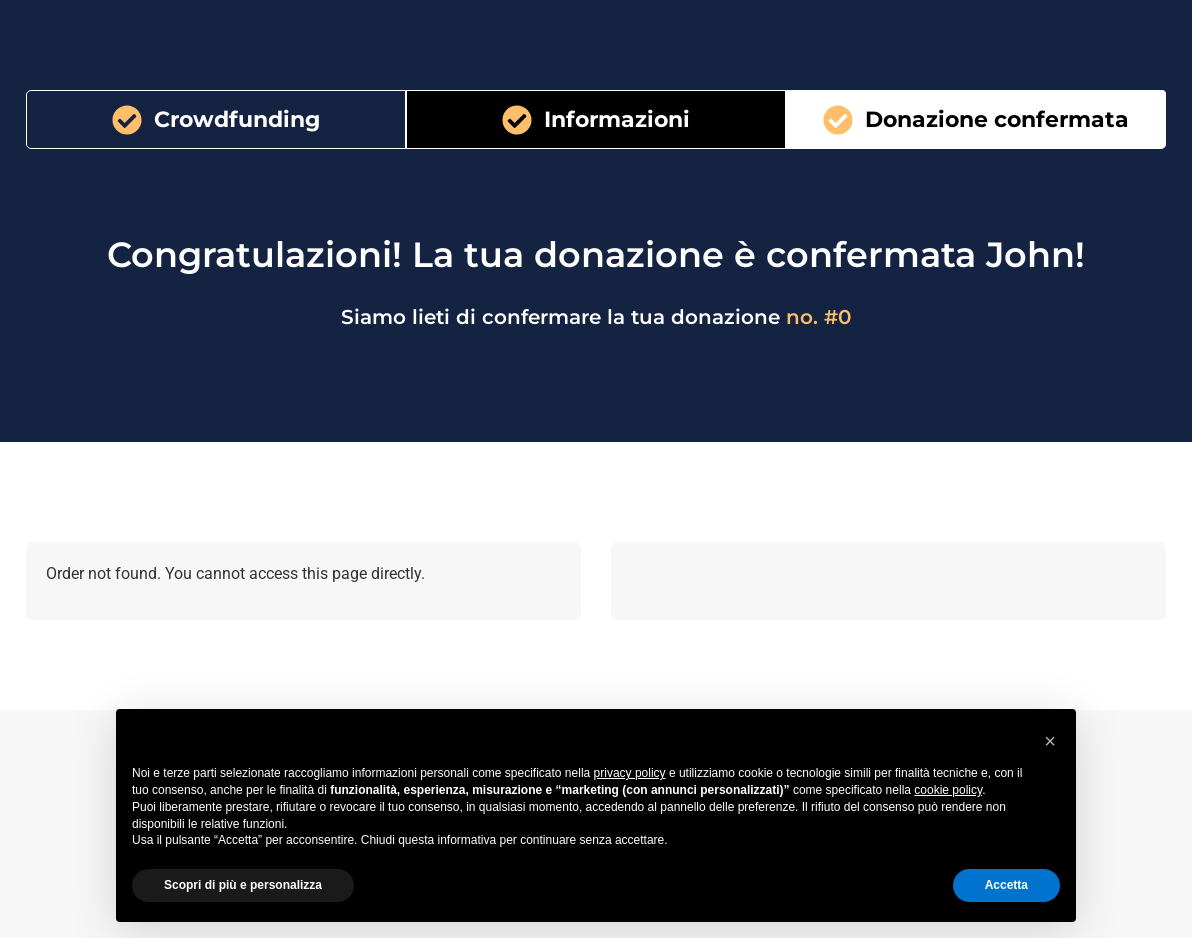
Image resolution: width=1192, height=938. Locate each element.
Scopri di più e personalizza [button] (243, 885)
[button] (1050, 741)
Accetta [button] (1006, 885)
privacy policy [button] (630, 773)
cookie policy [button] (948, 790)
